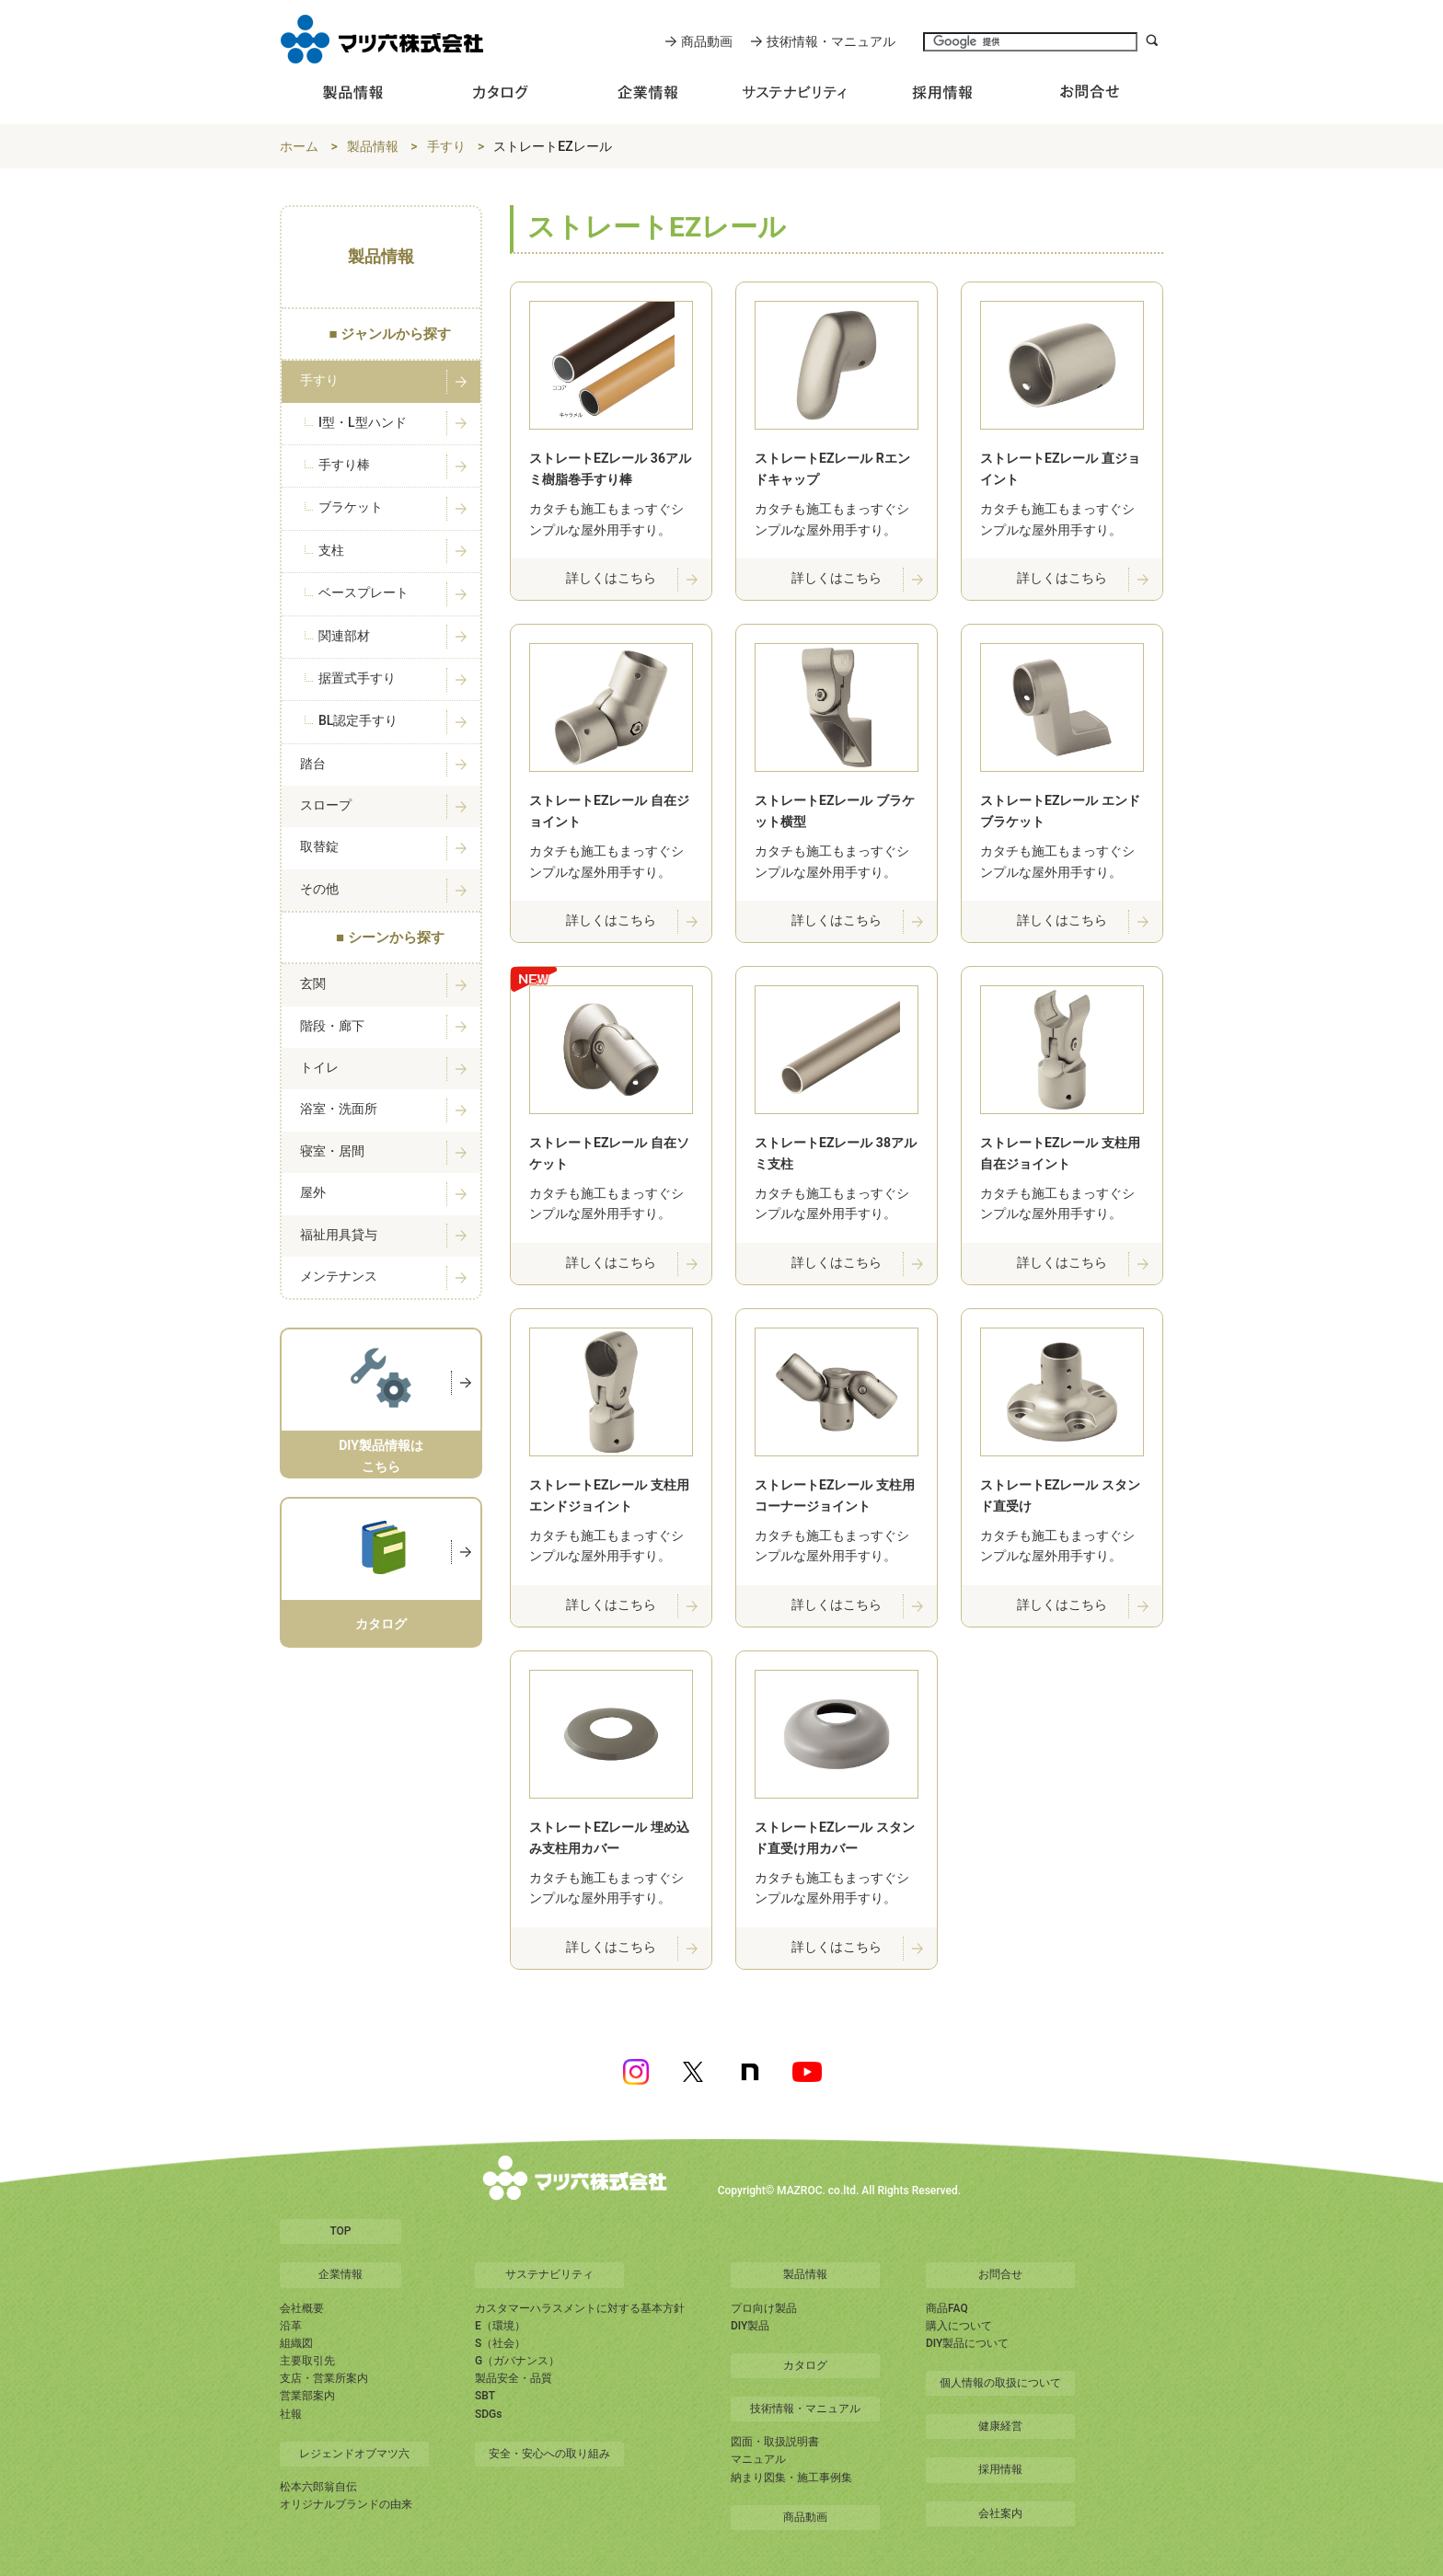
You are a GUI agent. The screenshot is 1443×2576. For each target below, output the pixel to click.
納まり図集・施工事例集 (791, 2477)
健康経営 (1000, 2426)
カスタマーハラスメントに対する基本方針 (580, 2308)
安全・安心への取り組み (549, 2453)
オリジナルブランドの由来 (346, 2504)
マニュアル (758, 2459)
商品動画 (707, 41)
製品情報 (372, 146)
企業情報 (340, 2274)
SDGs (488, 2414)
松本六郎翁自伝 (318, 2486)
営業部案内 (307, 2395)
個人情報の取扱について (1000, 2382)
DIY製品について (967, 2343)
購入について (959, 2325)
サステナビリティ (549, 2274)
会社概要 (302, 2308)
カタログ (805, 2365)
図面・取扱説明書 (775, 2441)
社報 (291, 2414)
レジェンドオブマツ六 (354, 2453)
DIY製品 (750, 2325)
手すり (446, 146)
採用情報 (1000, 2469)
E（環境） (500, 2325)
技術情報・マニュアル (831, 41)
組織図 (296, 2343)
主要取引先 (307, 2360)
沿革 (291, 2325)
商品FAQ (947, 2308)
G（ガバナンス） (517, 2360)
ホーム (299, 146)
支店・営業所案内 (324, 2378)
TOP (340, 2231)
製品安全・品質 (513, 2378)
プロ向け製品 (764, 2308)
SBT (485, 2395)
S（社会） (500, 2343)
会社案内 (1000, 2513)
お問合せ (1000, 2274)
